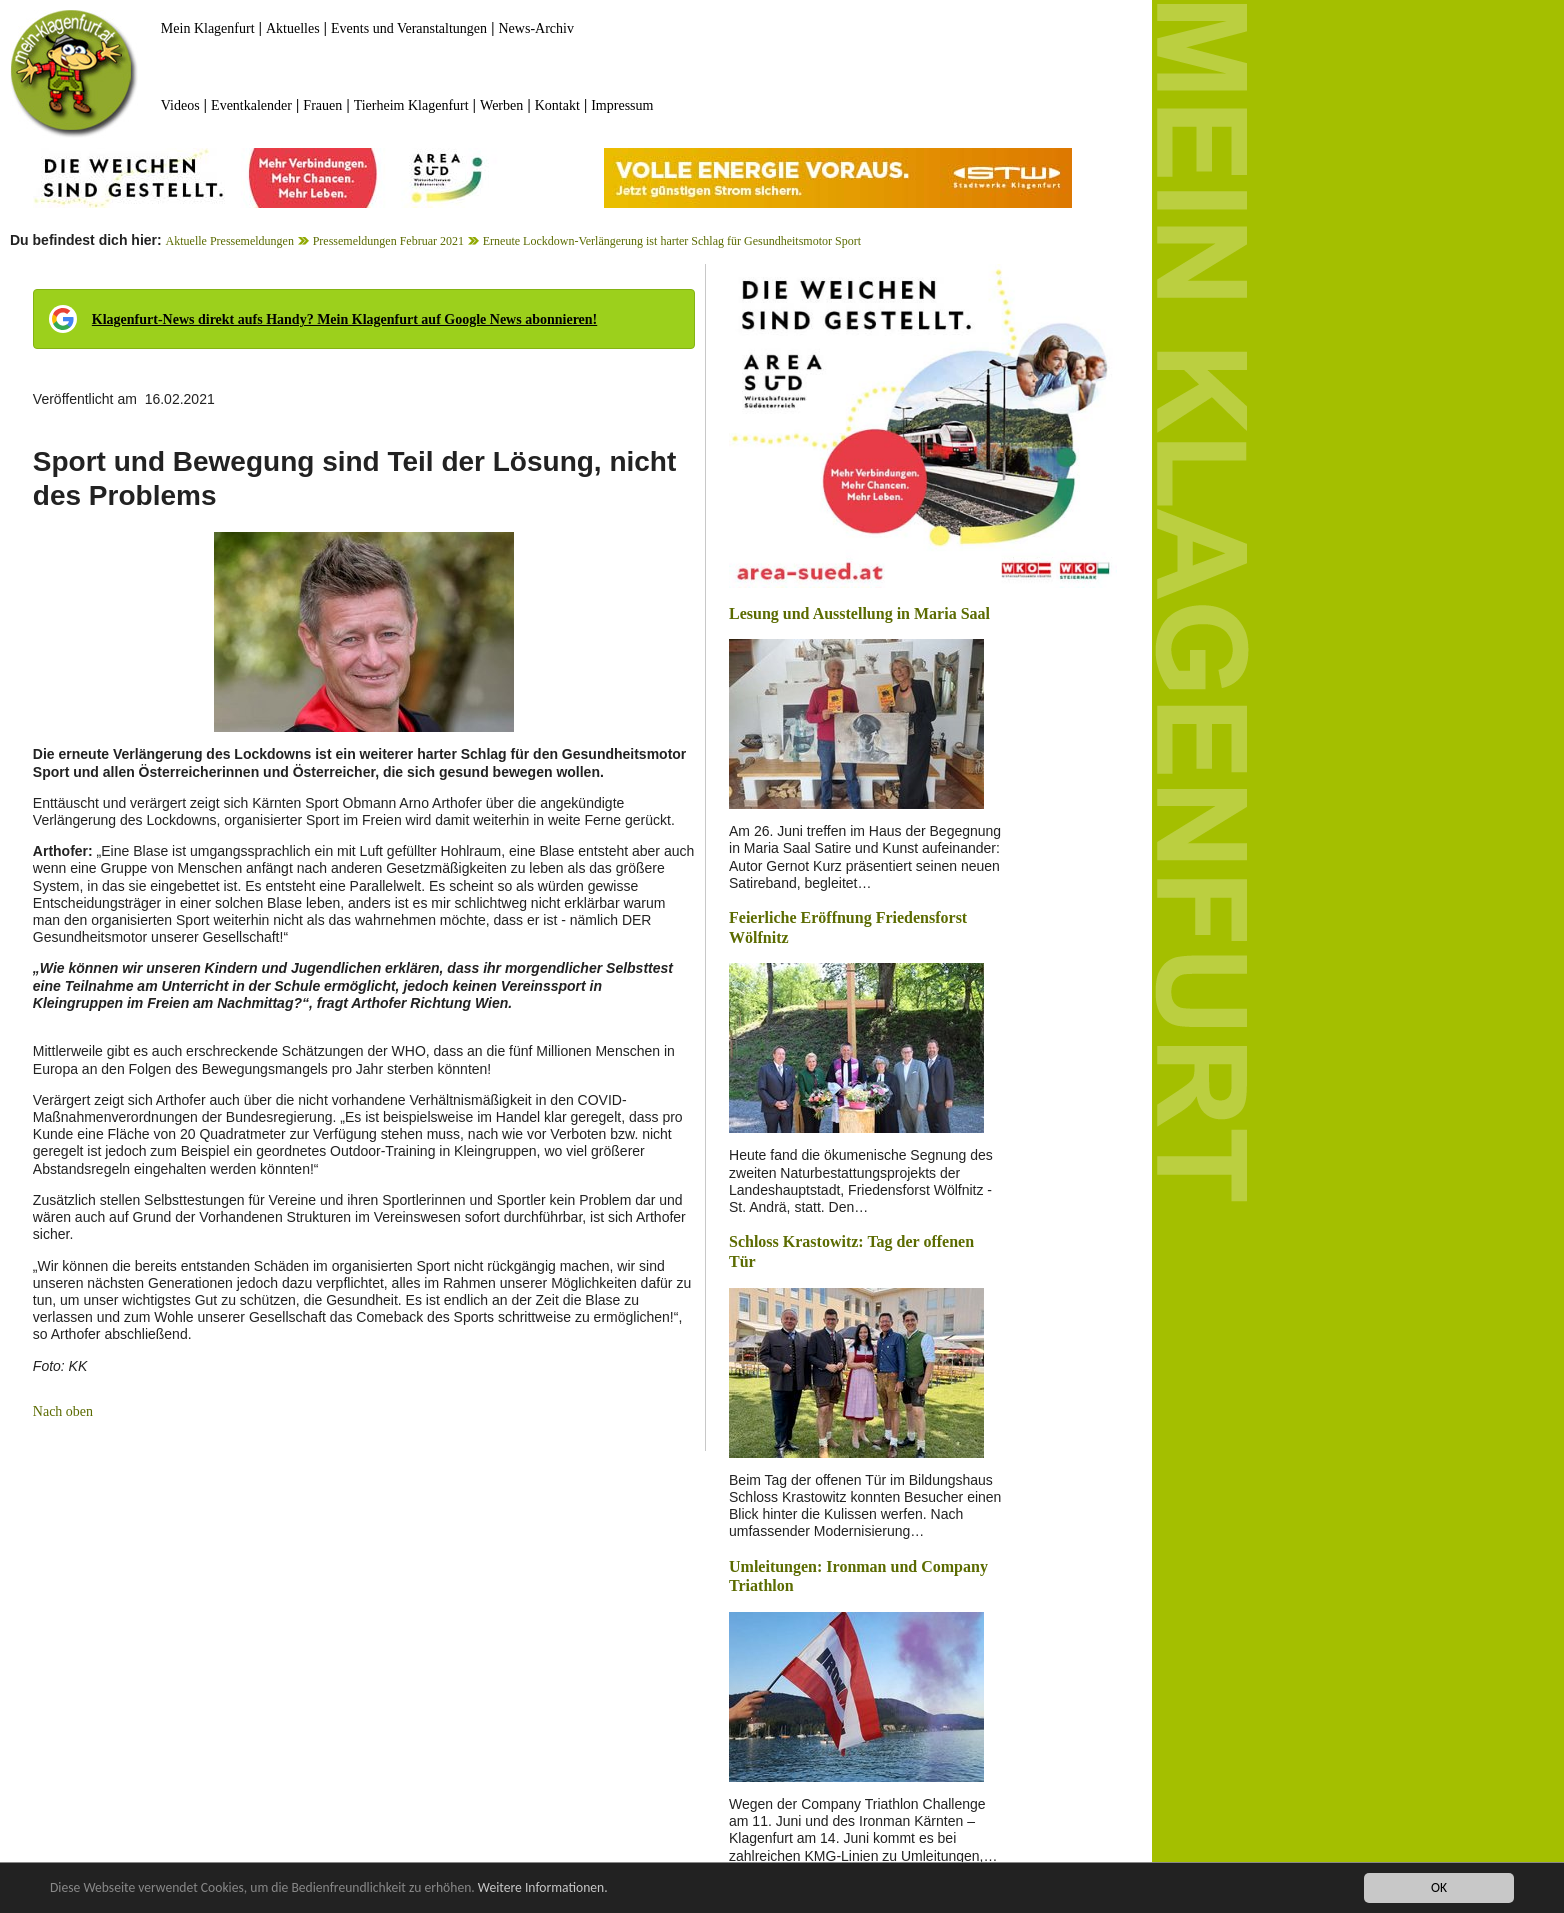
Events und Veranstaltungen (409, 28)
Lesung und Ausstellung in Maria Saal (859, 613)
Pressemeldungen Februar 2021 (388, 241)
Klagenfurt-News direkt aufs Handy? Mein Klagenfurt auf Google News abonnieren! (344, 319)
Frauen (322, 105)
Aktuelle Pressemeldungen (230, 241)
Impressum (622, 105)
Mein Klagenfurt (208, 28)
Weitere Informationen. (543, 1889)
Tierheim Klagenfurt (411, 105)
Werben (501, 105)
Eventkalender (251, 105)
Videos (180, 105)
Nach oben (63, 1411)
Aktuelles (293, 28)
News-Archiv (536, 28)
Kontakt (557, 105)
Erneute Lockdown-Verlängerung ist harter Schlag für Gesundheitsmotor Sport (672, 241)
